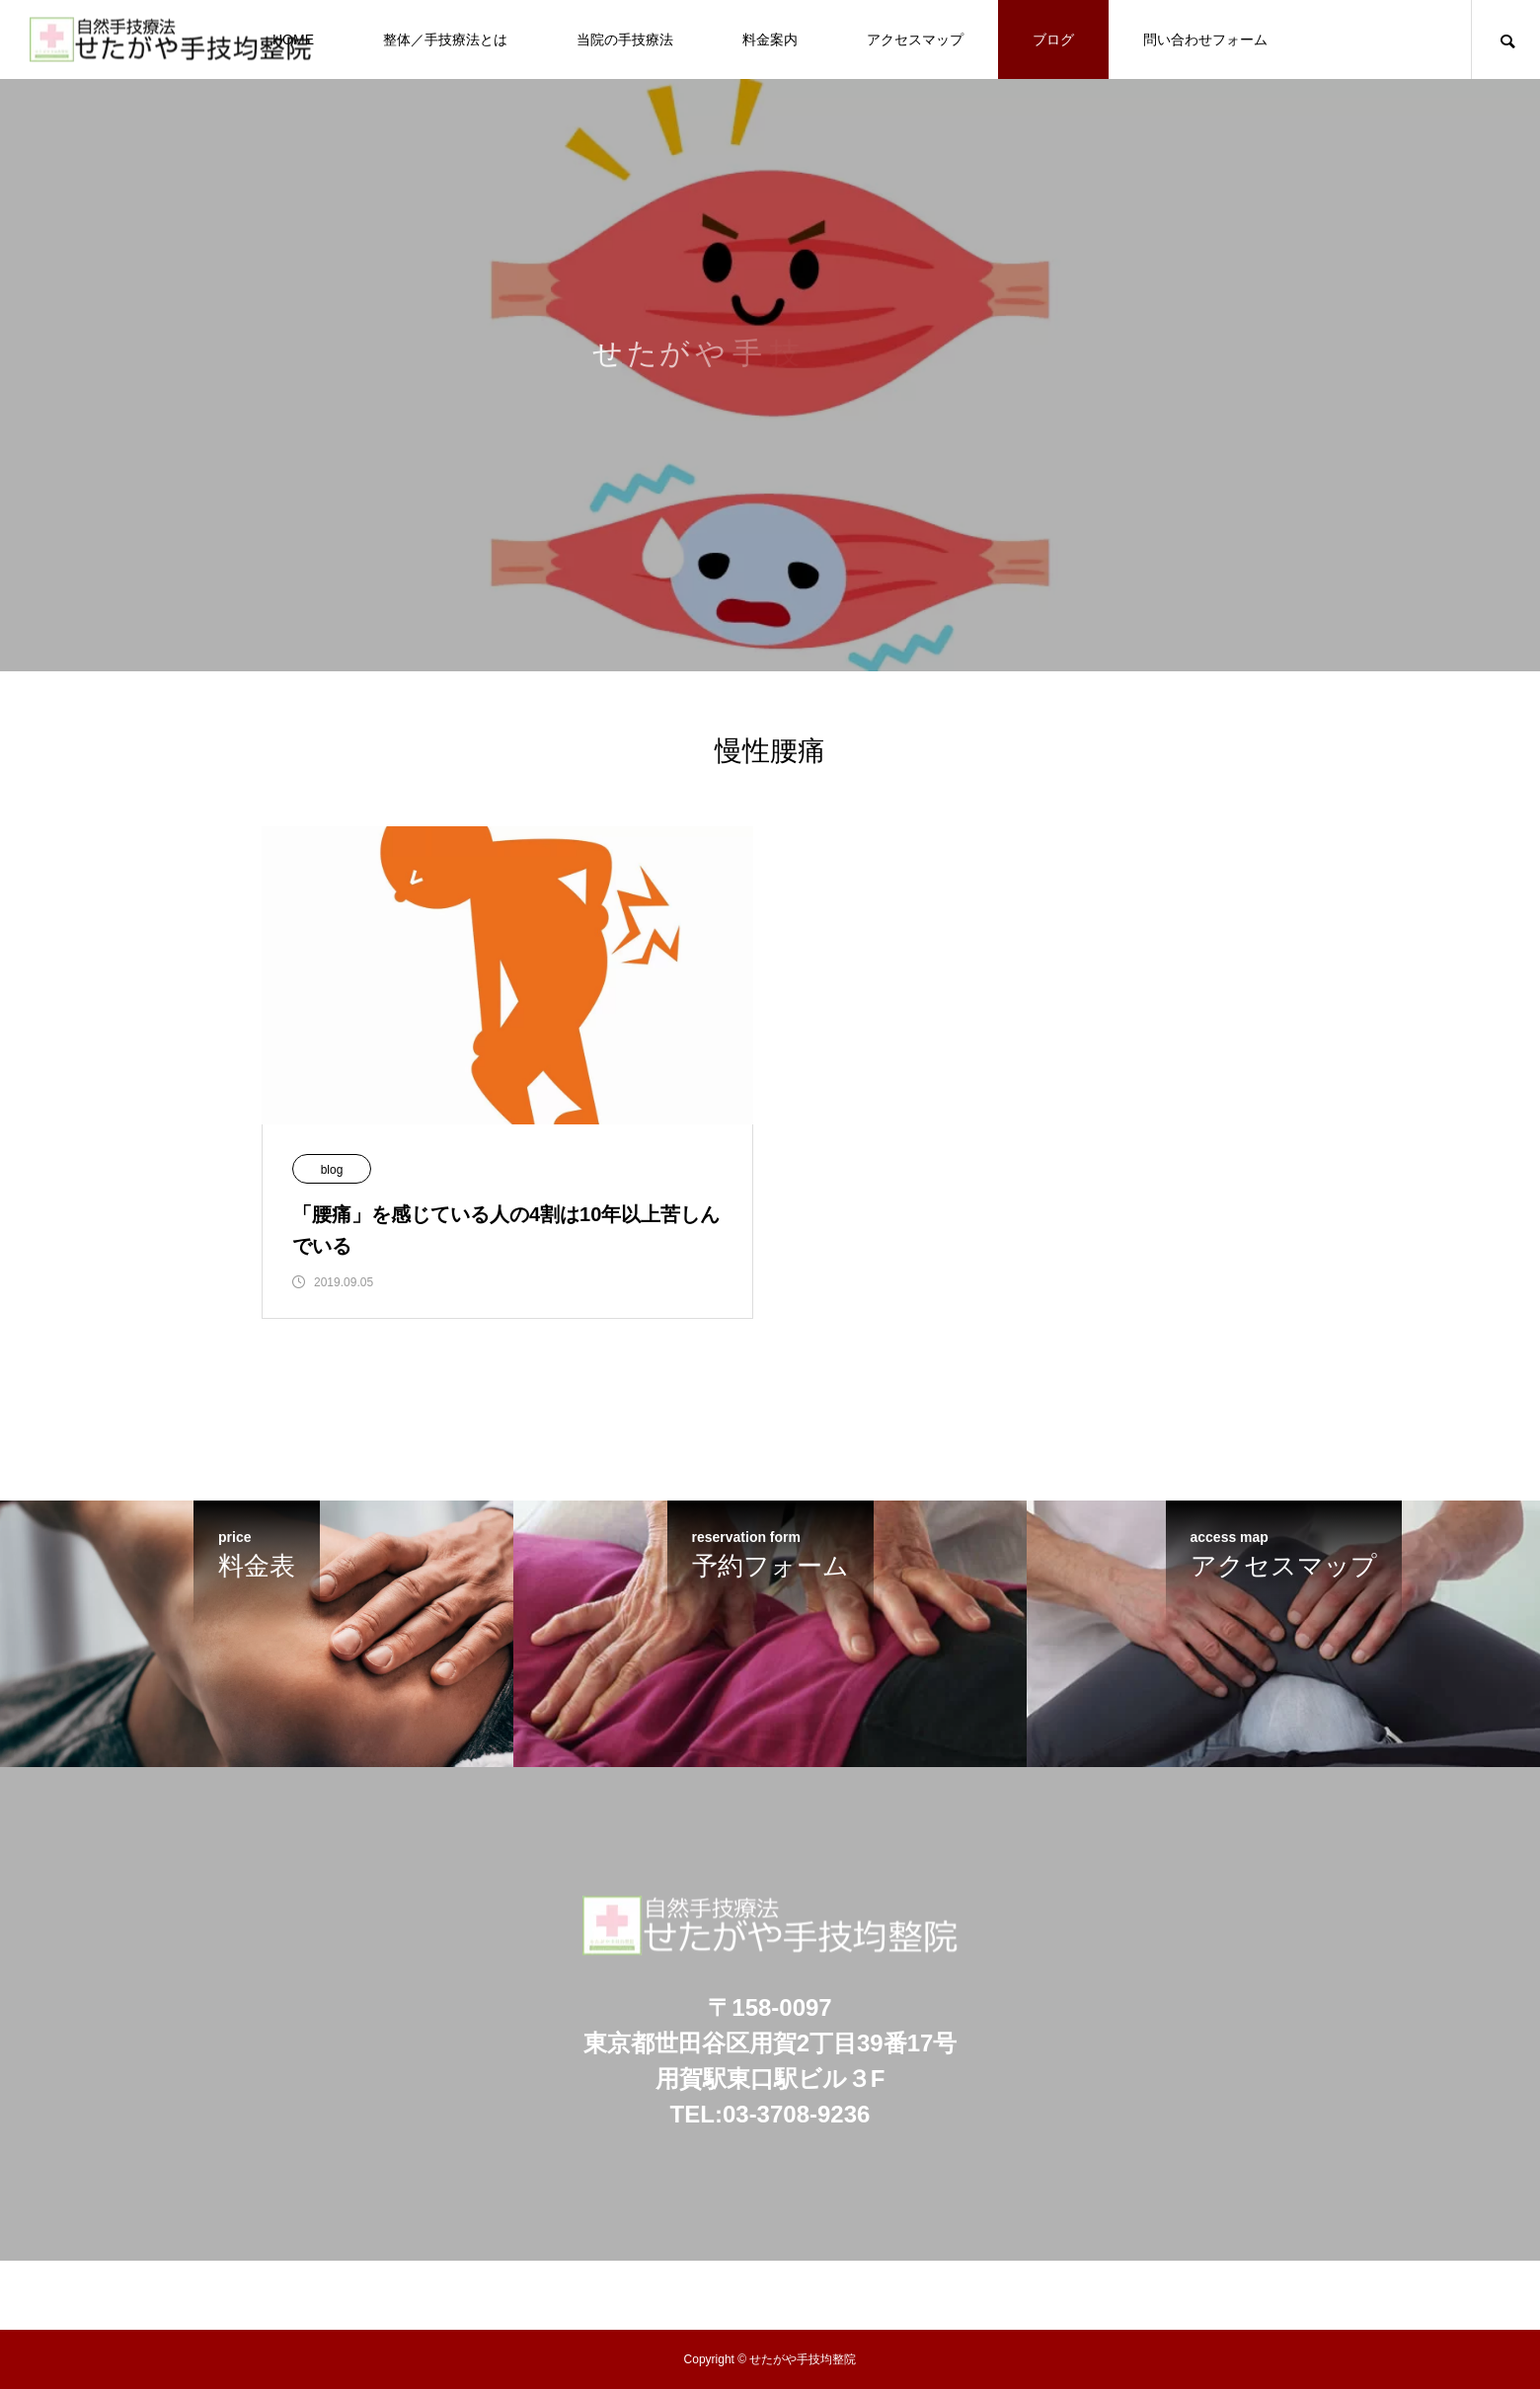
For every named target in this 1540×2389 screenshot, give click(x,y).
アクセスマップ (915, 39)
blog (332, 1170)
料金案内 (770, 39)
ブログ (1053, 39)
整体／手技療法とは (445, 39)
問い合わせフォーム (1205, 39)
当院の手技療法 (625, 39)
